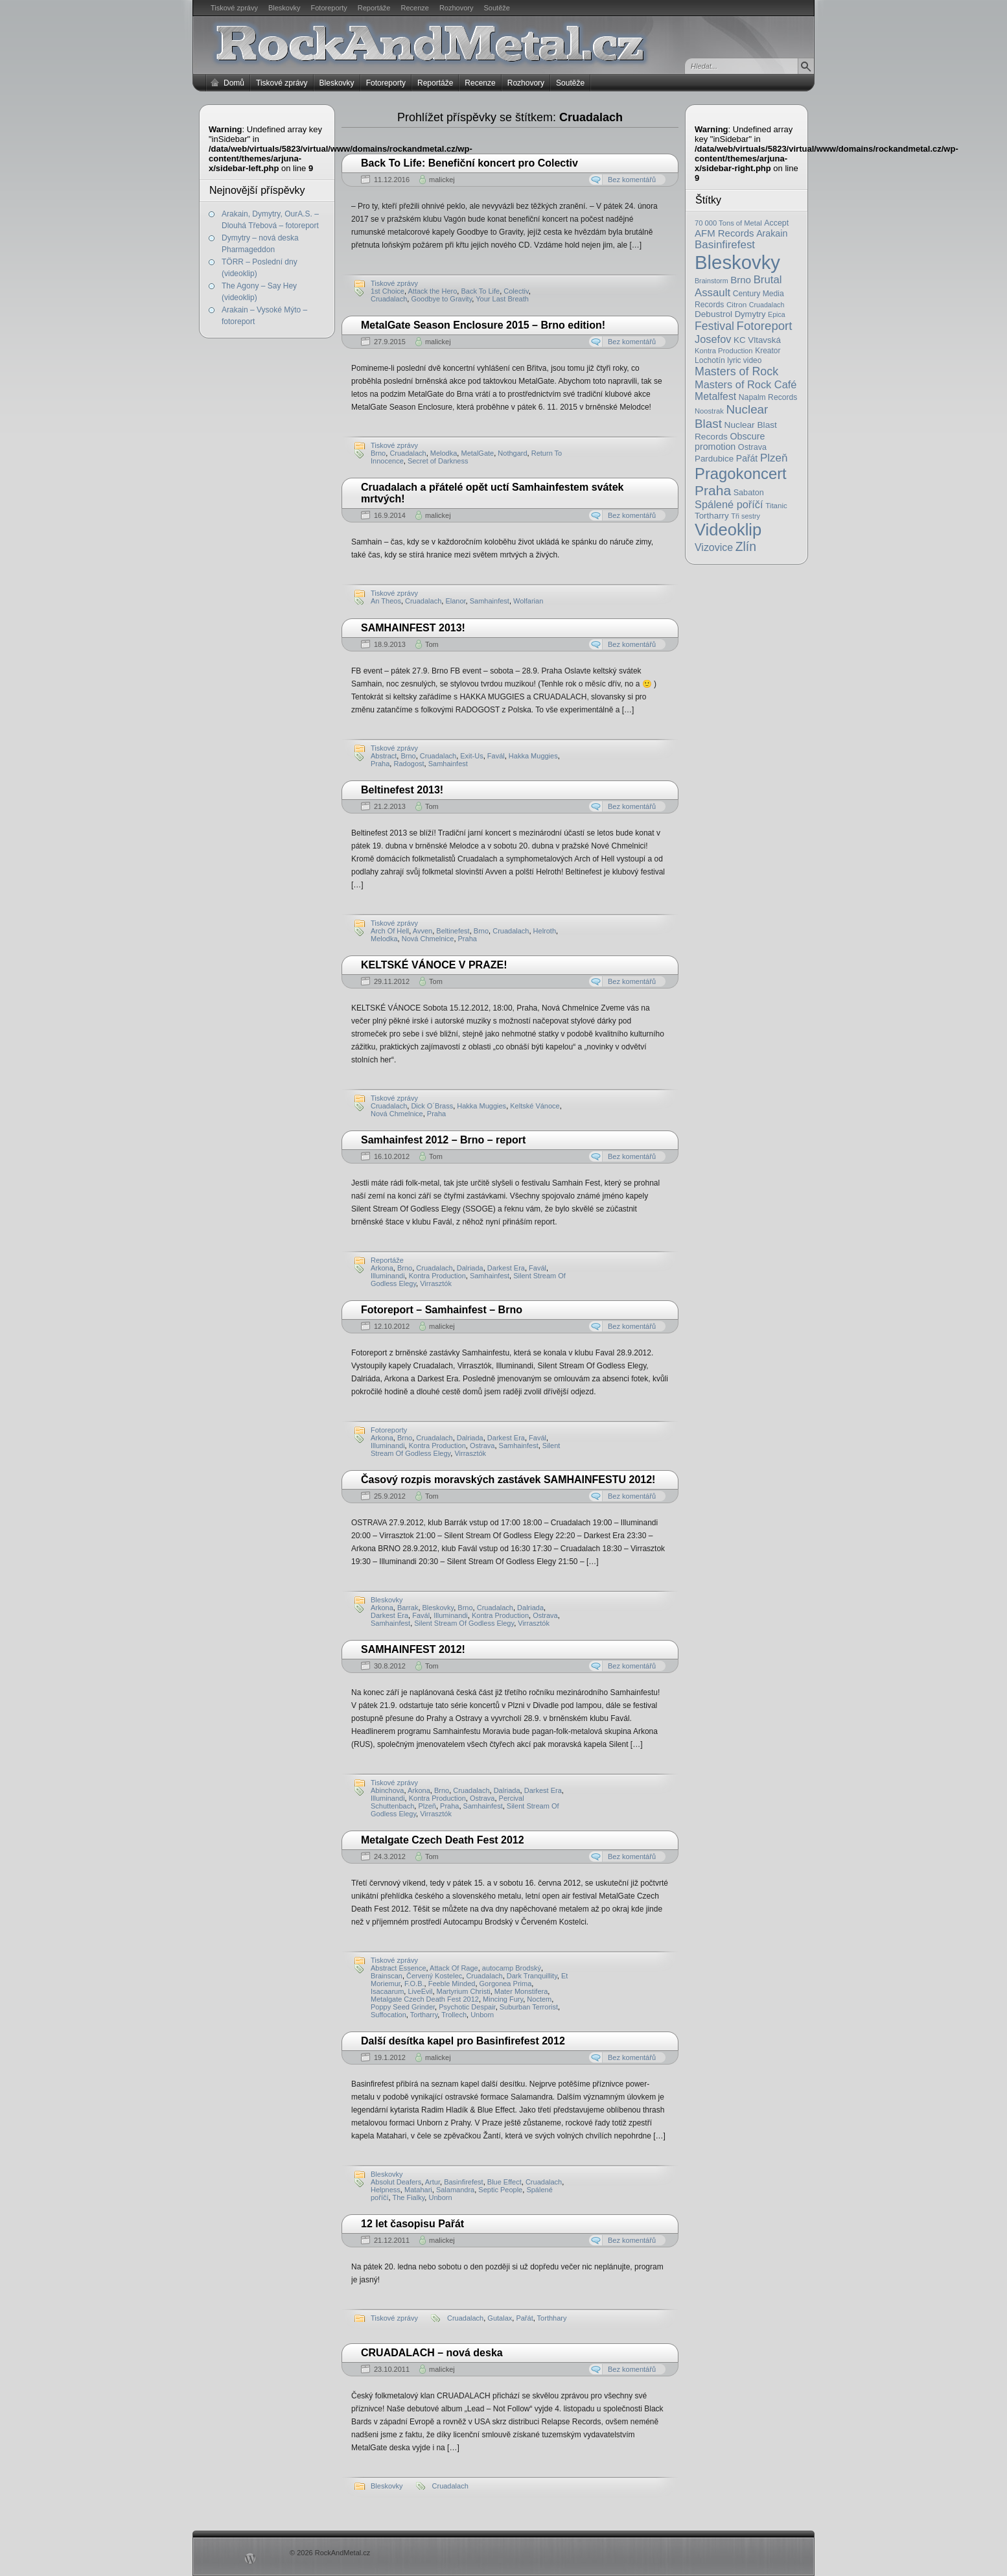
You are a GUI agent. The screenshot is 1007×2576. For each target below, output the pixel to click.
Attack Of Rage (454, 1968)
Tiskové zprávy (234, 8)
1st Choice (387, 291)
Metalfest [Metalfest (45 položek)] (715, 396)
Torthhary (552, 2318)
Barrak (407, 1607)
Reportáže (374, 8)
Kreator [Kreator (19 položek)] (767, 350)
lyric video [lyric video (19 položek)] (744, 360)
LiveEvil (420, 1991)
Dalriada (470, 1268)
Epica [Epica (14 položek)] (776, 314)
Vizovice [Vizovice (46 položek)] (714, 547)
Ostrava (482, 1445)
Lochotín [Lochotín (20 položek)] (710, 360)
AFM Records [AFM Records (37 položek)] (724, 233)
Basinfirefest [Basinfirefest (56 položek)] (725, 245)
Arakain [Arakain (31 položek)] (771, 233)
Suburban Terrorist (529, 2007)
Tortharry (424, 2015)
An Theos (386, 601)
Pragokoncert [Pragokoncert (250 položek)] (741, 473)
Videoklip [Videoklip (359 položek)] (728, 530)
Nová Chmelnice (428, 939)
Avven (422, 931)
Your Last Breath (502, 299)
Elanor (455, 601)
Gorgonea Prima (506, 1983)
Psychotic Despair (467, 2007)
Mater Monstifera (521, 1991)
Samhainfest (489, 601)
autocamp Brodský (511, 1968)
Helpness (385, 2190)
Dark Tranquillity (532, 1976)
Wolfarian (528, 601)
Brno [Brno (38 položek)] (740, 279)
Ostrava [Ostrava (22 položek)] (752, 447)
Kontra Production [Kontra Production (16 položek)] (724, 351)
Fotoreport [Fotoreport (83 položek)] (765, 326)
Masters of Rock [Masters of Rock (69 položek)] (736, 371)
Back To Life (480, 291)
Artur (432, 2182)
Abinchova (387, 1790)
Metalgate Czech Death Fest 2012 (425, 1999)
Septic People (500, 2190)
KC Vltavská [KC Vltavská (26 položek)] (757, 340)
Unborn (482, 2015)
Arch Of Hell (390, 931)
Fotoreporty (328, 8)
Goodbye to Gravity (441, 299)
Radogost (408, 763)
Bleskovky (284, 8)
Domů (234, 83)
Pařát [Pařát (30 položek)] (747, 458)
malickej (442, 179)
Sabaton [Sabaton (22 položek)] (749, 492)
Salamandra (455, 2190)
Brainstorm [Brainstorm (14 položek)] (711, 281)
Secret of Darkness (438, 461)
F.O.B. (414, 1983)
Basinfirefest (463, 2182)
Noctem (539, 1999)
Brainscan (386, 1976)
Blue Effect (504, 2182)
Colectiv (515, 291)
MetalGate (477, 453)
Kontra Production (437, 1276)
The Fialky (408, 2197)
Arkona (382, 1268)
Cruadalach (389, 299)
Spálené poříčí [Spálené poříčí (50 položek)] (729, 504)
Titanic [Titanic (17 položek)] (776, 505)
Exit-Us (471, 756)
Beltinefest (452, 931)
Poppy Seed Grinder (403, 2007)
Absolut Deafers (396, 2182)
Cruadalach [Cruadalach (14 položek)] (767, 305)
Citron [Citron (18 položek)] (736, 304)
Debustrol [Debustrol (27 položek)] (713, 314)
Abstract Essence (398, 1968)
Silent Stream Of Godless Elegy (464, 1623)
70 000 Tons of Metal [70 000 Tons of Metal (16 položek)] (728, 223)
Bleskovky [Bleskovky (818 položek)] (737, 262)
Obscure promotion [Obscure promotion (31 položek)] (730, 441)
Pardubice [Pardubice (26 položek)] (714, 458)
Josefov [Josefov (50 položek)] (713, 339)
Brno (378, 453)
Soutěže (497, 8)
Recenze (415, 8)
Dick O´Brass (432, 1106)
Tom (432, 644)
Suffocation (388, 2015)
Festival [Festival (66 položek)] (714, 326)
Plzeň (427, 1806)
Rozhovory (456, 8)
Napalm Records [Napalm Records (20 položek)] (768, 397)
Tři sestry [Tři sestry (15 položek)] (745, 516)
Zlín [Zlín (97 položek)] (745, 546)
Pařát (524, 2318)
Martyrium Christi (464, 1991)
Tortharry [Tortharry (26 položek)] (712, 516)
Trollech (454, 2015)
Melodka (443, 453)
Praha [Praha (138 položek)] (713, 490)
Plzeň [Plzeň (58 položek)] (774, 458)
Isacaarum (387, 1991)
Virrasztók (470, 1453)
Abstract (384, 756)
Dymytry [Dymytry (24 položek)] (750, 314)
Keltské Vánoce (534, 1106)
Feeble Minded (452, 1983)
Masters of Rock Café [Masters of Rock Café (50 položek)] (745, 384)
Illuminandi (388, 1276)
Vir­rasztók (436, 1283)
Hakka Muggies (533, 756)
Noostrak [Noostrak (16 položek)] (709, 411)
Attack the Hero (432, 291)
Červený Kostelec (434, 1976)
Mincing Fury (503, 1999)
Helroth (544, 931)
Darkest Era (506, 1268)
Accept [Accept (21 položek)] (776, 223)
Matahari (418, 2190)
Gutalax (499, 2318)
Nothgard (512, 453)
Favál (496, 756)
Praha (380, 763)
